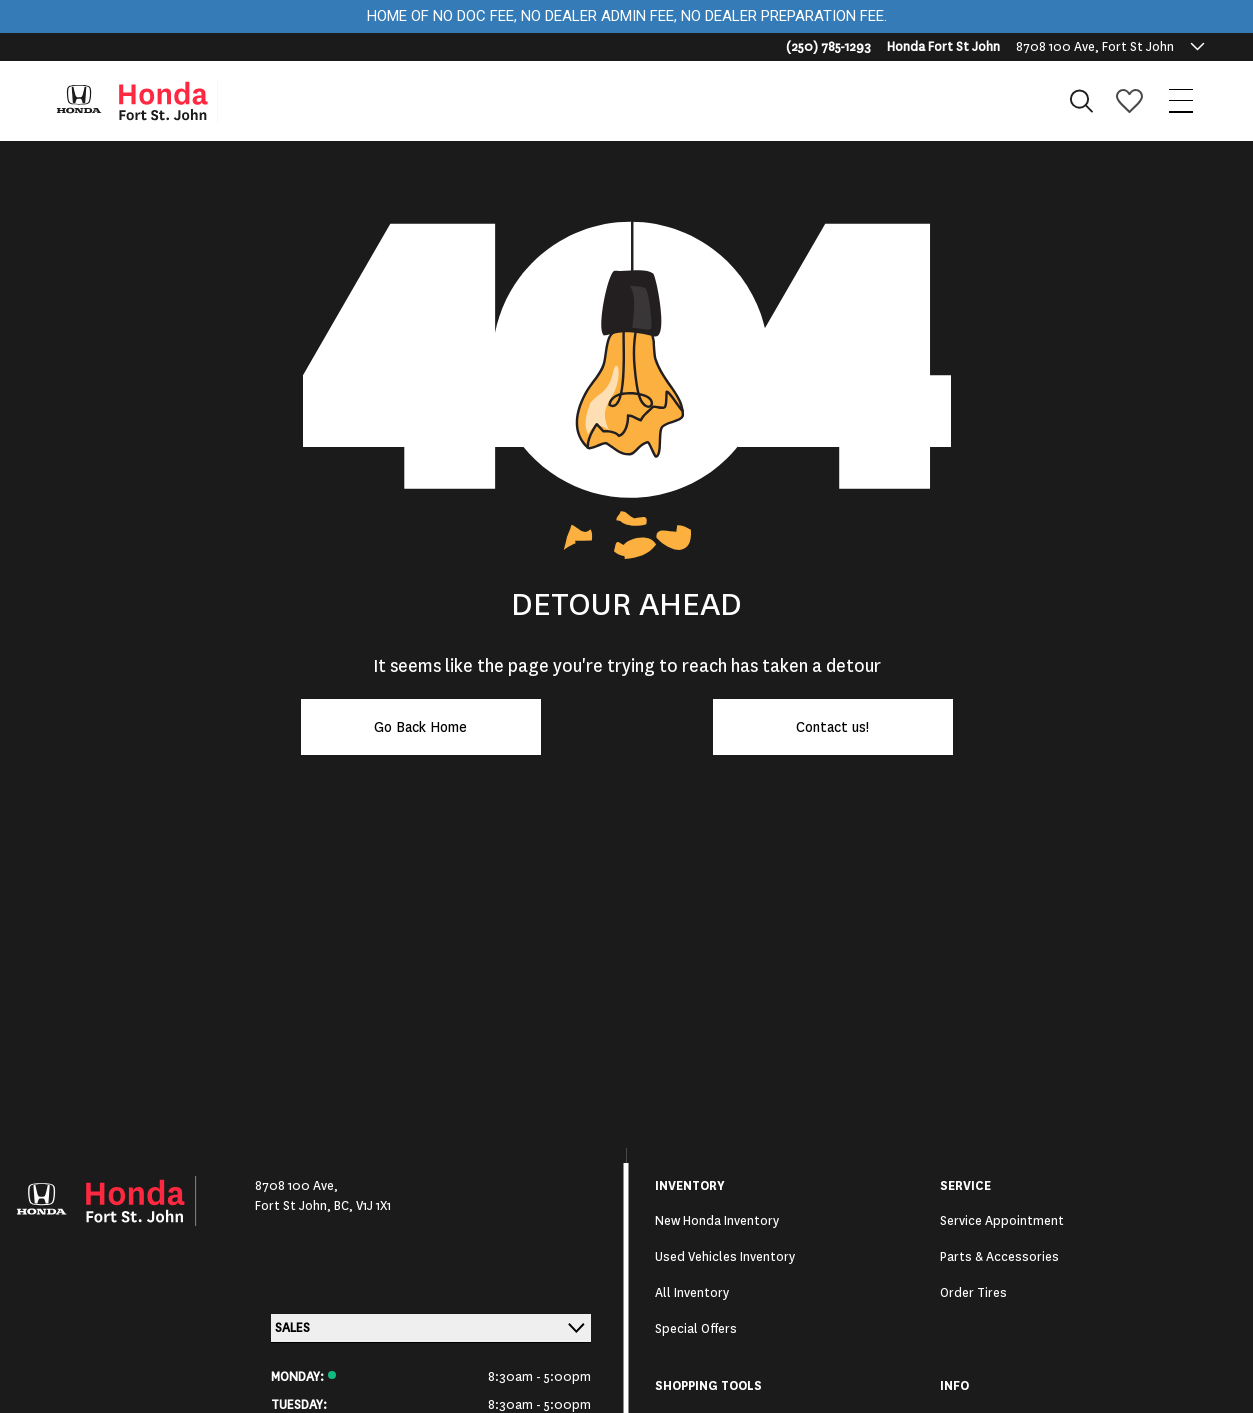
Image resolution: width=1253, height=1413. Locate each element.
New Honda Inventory (717, 1221)
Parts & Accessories (999, 1257)
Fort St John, (294, 1206)
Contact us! (832, 727)
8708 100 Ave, (296, 1186)
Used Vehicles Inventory (725, 1257)
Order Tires (973, 1293)
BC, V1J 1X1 (362, 1206)
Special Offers (696, 1329)
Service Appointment (1002, 1221)
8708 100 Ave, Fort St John (1095, 47)
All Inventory (692, 1293)
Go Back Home (420, 727)
